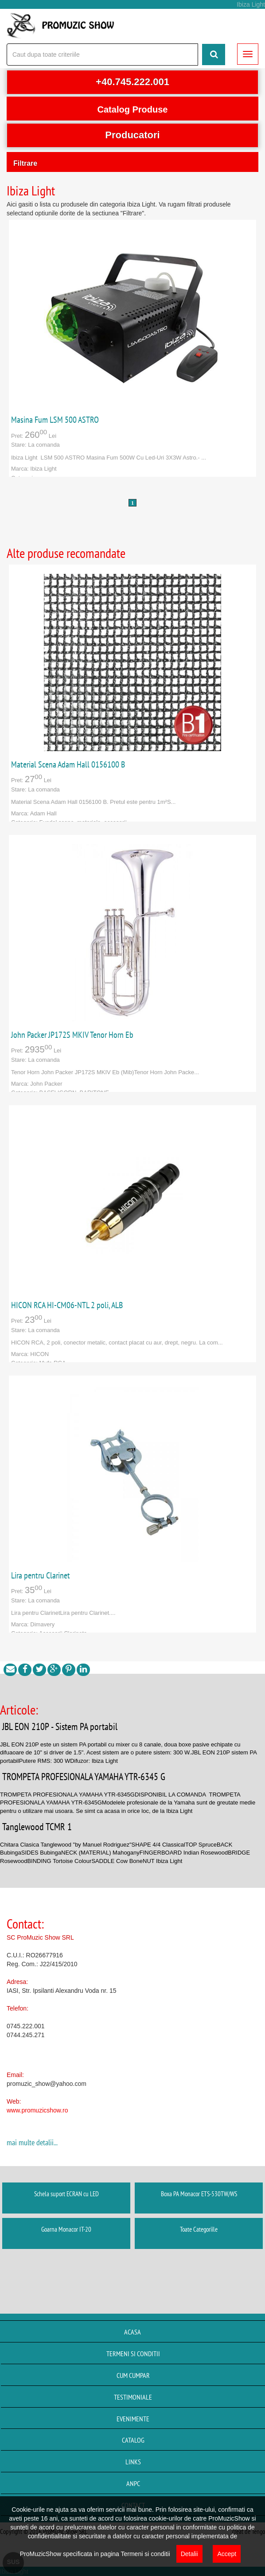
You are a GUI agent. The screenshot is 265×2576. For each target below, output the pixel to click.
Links (133, 2461)
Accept (226, 2553)
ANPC (133, 2483)
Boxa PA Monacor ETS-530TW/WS (199, 2194)
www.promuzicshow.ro (37, 2110)
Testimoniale (133, 2397)
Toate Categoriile (199, 2229)
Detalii (189, 2553)
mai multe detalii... (32, 2142)
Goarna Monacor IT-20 (66, 2229)
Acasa (132, 2331)
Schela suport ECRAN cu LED (66, 2194)
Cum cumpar (133, 2375)
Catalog (133, 2440)
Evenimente (133, 2418)
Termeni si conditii (133, 2353)
